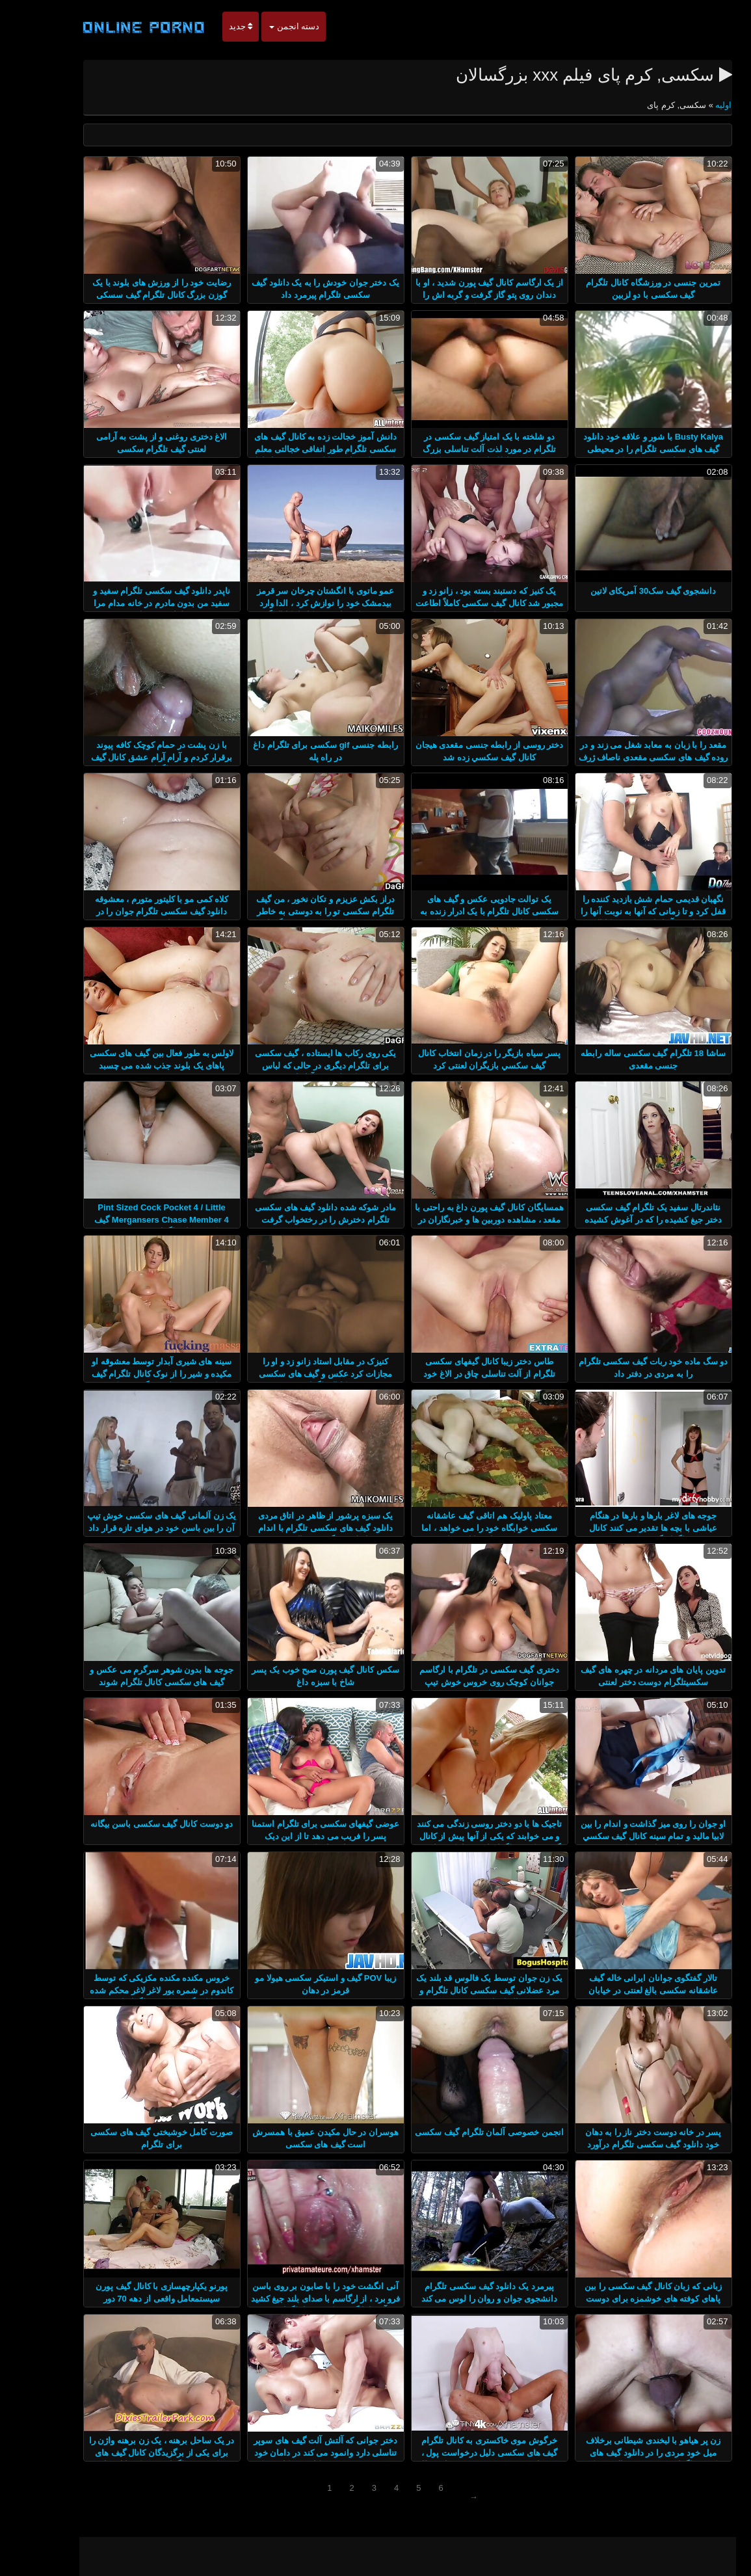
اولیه (690, 105)
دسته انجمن (262, 26)
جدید (209, 26)
